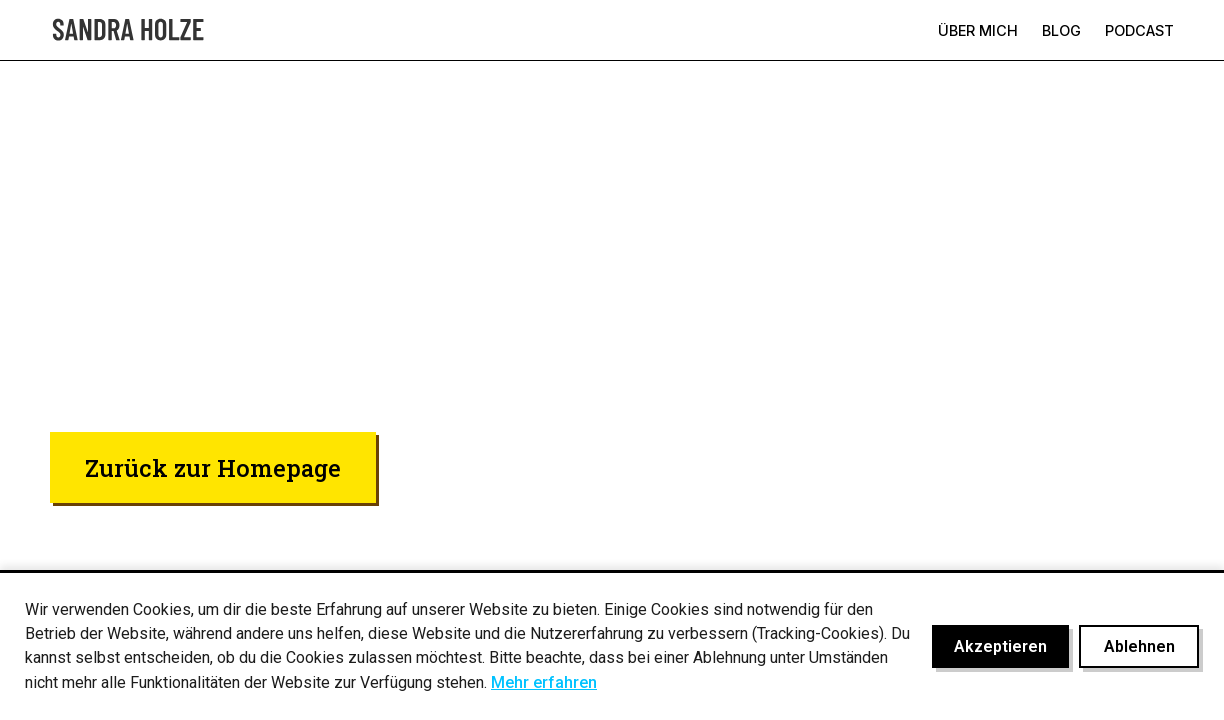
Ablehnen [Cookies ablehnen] (1139, 646)
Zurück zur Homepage (213, 467)
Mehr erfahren (544, 682)
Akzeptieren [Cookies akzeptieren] (1000, 646)
